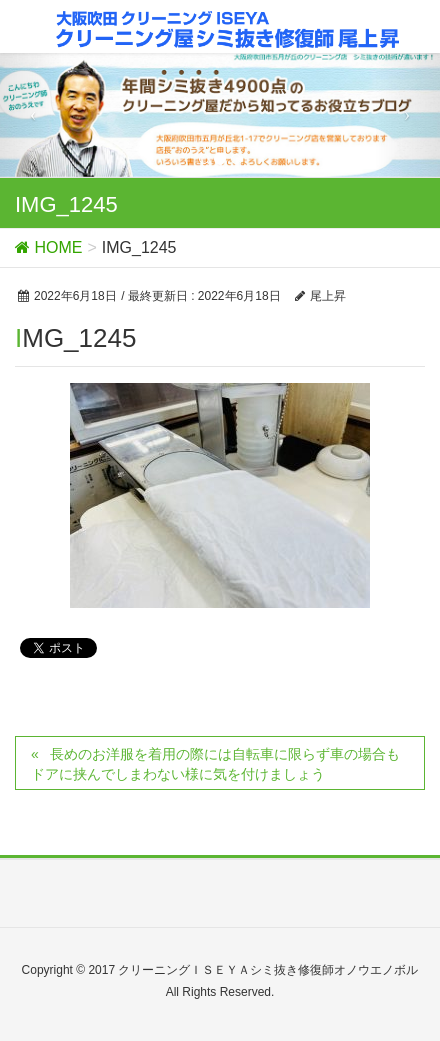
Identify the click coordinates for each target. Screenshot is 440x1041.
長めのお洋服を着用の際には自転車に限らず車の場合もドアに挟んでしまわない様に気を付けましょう (215, 764)
